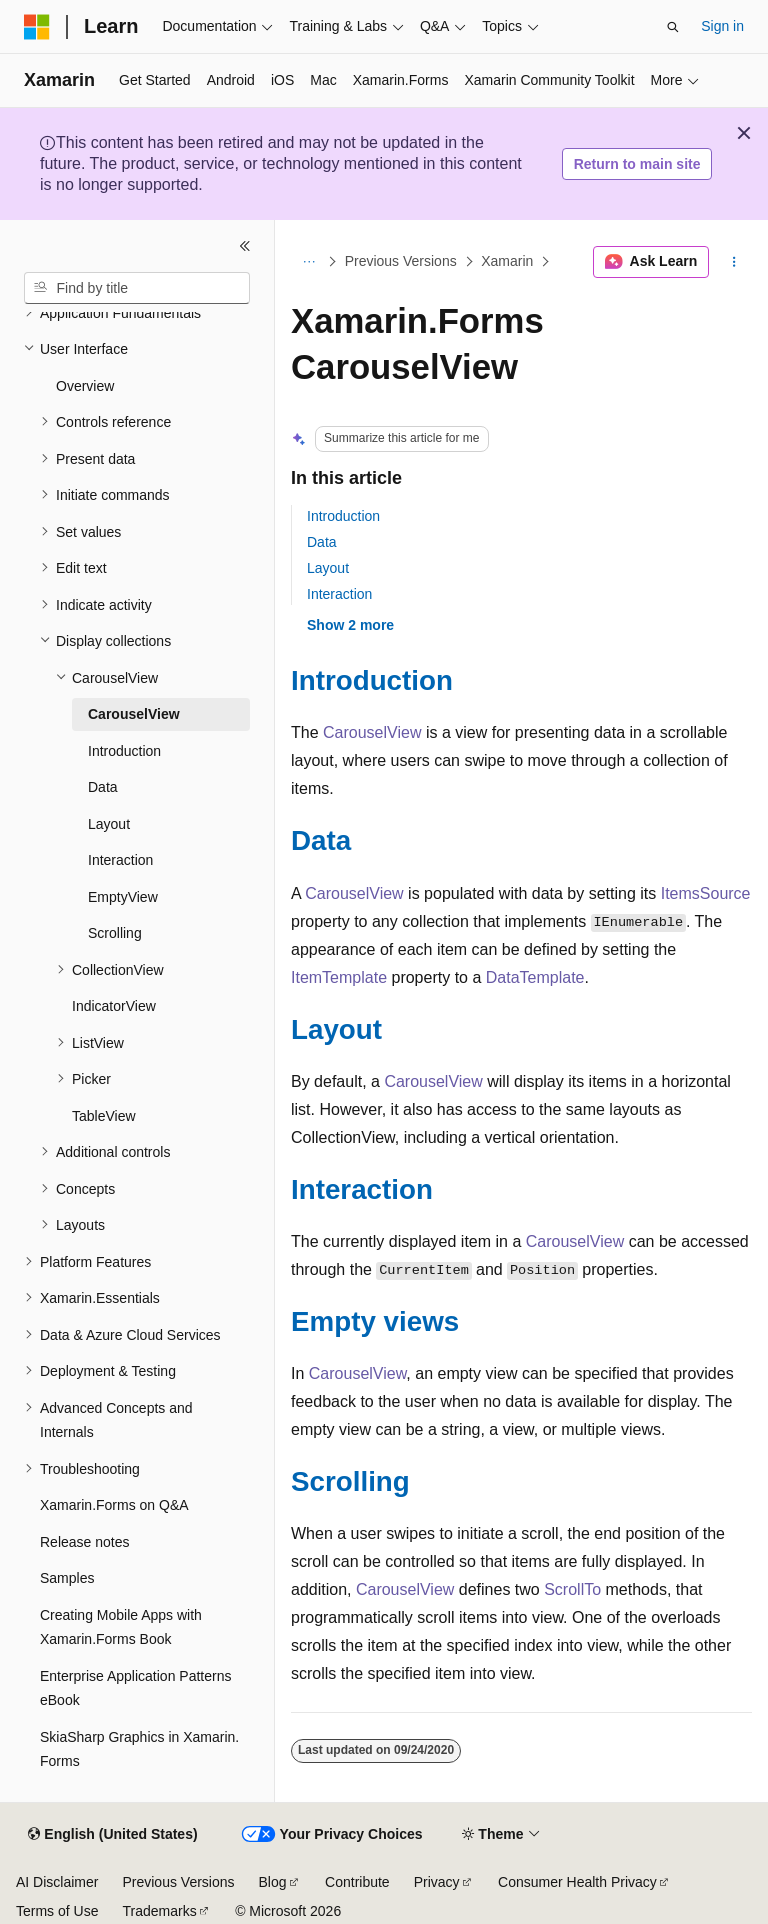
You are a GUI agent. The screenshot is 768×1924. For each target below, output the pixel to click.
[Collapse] (245, 246)
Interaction (339, 594)
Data (322, 542)
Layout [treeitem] (109, 824)
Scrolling (350, 1481)
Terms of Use (57, 1911)
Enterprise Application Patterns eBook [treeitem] (135, 1688)
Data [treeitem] (103, 787)
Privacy (437, 1882)
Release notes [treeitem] (85, 1542)
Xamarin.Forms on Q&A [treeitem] (114, 1505)
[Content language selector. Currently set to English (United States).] (112, 1835)
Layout (328, 568)
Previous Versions (401, 262)
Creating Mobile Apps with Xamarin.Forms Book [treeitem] (121, 1627)
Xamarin (507, 262)
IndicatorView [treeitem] (114, 1006)
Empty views (375, 1321)
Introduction (343, 516)
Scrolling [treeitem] (115, 933)
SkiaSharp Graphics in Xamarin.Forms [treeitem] (139, 1749)
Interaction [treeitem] (120, 860)
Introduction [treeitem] (124, 751)
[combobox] (137, 288)
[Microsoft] (37, 27)
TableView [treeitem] (104, 1116)
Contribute (357, 1882)
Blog (273, 1882)
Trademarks (159, 1911)
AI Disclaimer (57, 1882)
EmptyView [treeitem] (123, 897)
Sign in (722, 26)
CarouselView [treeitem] (134, 714)
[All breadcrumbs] (308, 262)
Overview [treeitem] (85, 386)
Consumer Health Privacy (577, 1882)
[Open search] (673, 27)
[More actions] (734, 262)
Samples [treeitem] (67, 1578)
